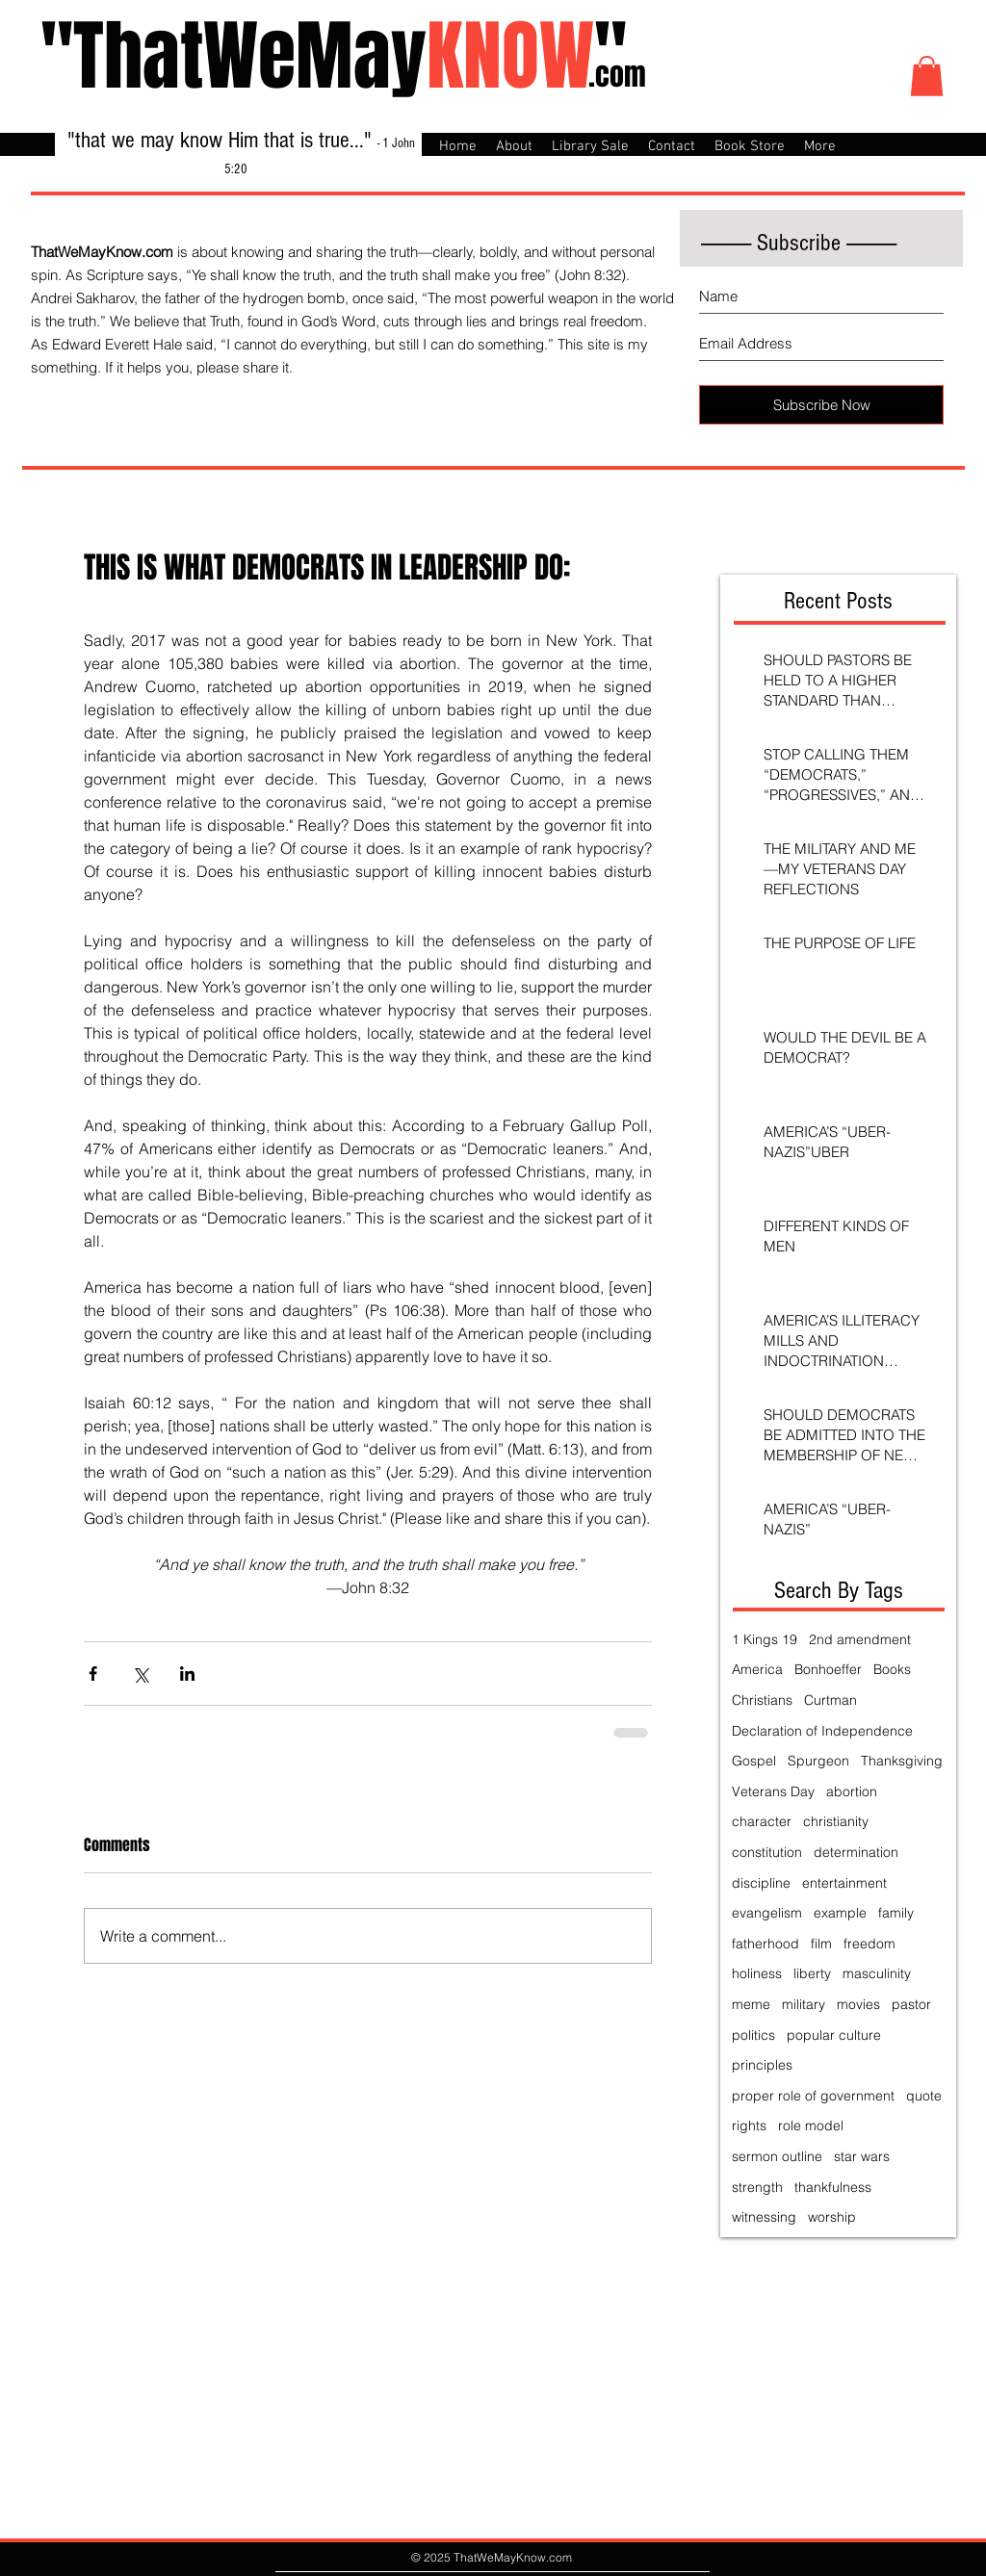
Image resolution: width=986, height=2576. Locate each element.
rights (749, 2125)
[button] (927, 76)
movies (858, 2004)
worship (832, 2217)
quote (924, 2095)
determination (856, 1852)
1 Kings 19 (764, 1639)
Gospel (754, 1760)
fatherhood (765, 1943)
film (821, 1943)
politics (753, 2035)
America (757, 1669)
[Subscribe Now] (821, 405)
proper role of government (813, 2095)
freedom (869, 1943)
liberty (812, 1973)
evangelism (767, 1912)
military (803, 2004)
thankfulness (832, 2187)
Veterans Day (773, 1791)
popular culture (834, 2035)
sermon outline (777, 2156)
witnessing (764, 2217)
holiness (757, 1973)
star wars (862, 2156)
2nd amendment (860, 1639)
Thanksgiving (902, 1760)
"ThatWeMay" (333, 56)
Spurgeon (818, 1760)
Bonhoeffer (828, 1669)
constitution (767, 1852)
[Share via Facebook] (93, 1673)
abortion (851, 1791)
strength (757, 2187)
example (840, 1912)
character (761, 1821)
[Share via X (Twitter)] (140, 1673)
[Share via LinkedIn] (187, 1673)
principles (762, 2065)
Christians (762, 1700)
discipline (761, 1883)
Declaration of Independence (822, 1730)
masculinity (877, 1973)
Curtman (830, 1700)
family (896, 1912)
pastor (911, 2004)
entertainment (844, 1883)
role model (810, 2125)
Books (892, 1669)
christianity (836, 1821)
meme (751, 2004)
